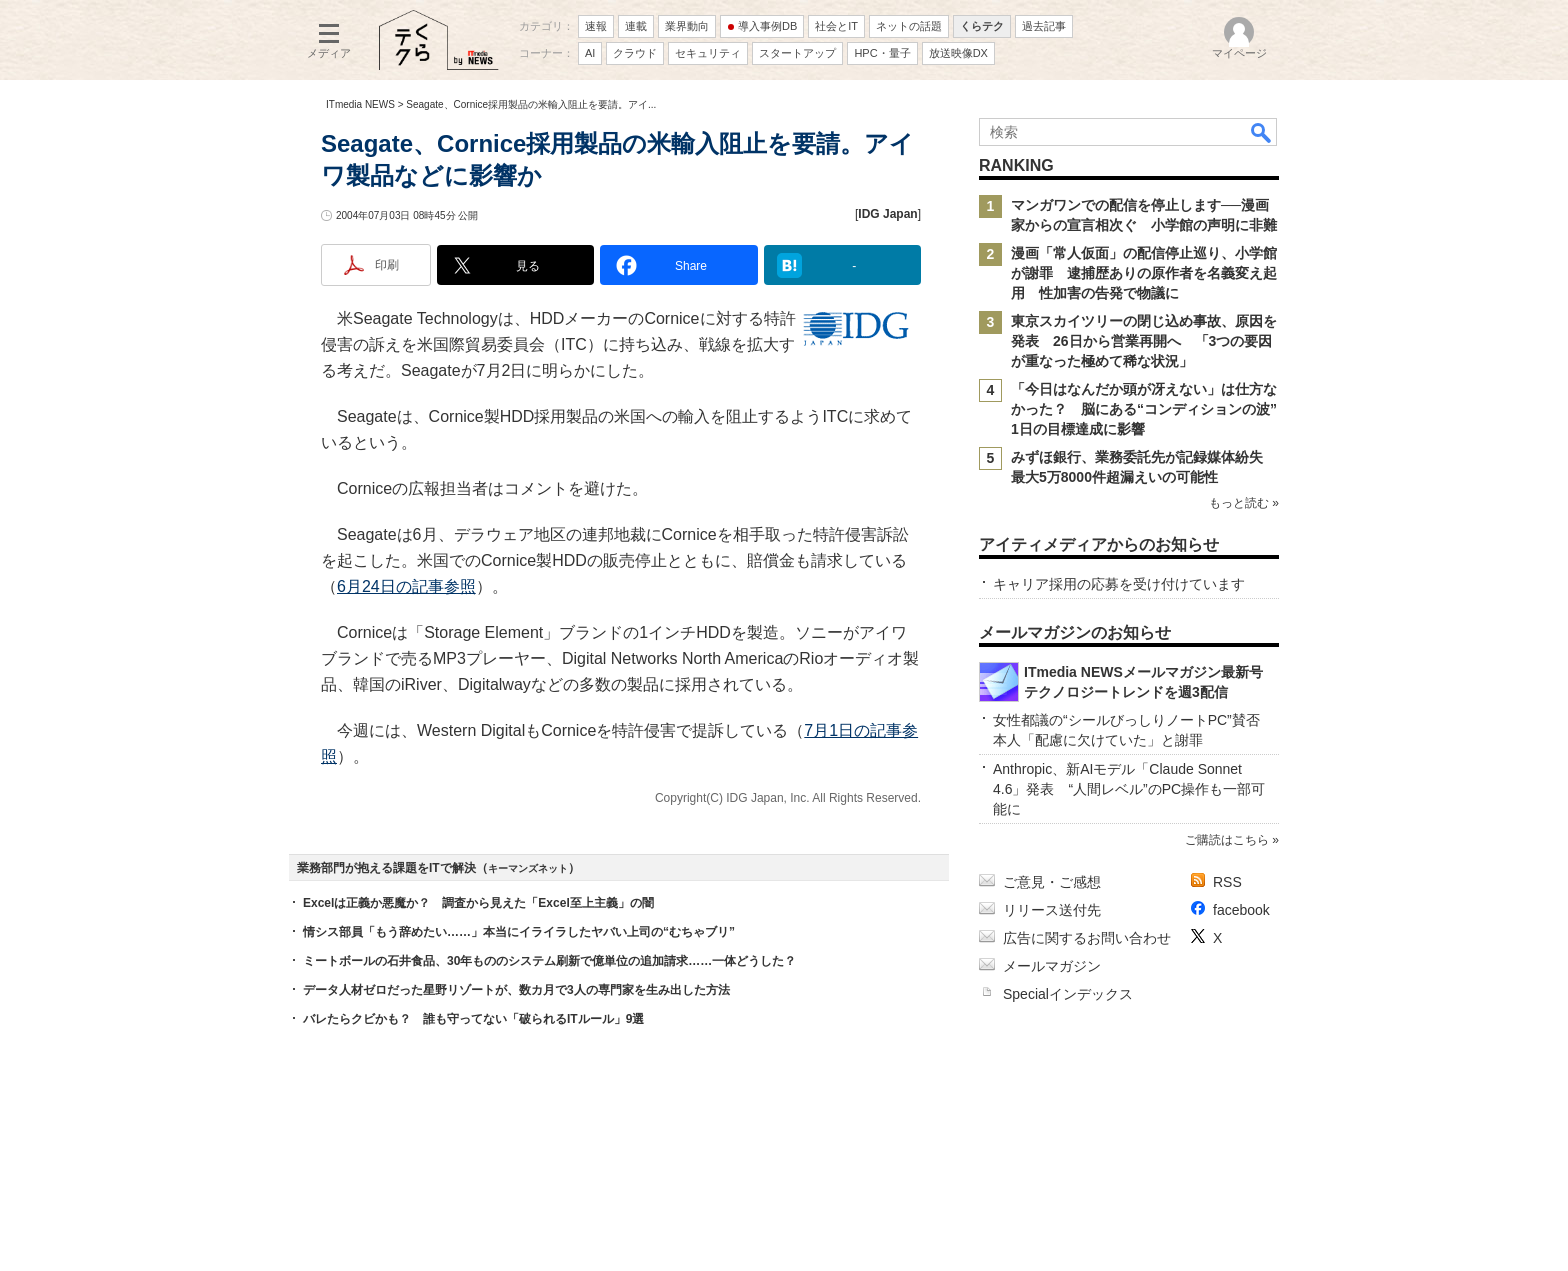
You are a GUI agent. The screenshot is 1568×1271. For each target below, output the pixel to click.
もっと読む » (1244, 503)
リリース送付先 (1052, 910)
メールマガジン (1052, 966)
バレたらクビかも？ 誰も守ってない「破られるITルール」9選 (473, 1019)
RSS (1227, 882)
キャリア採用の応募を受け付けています (1119, 584)
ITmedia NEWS (360, 104)
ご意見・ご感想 (1052, 882)
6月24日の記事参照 (406, 586)
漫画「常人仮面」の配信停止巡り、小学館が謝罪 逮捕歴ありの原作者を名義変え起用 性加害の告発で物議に (1144, 273)
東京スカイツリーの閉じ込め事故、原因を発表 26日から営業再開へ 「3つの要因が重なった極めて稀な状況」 (1144, 341)
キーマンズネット (528, 868)
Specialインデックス (1068, 994)
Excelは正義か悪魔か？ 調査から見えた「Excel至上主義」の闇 (478, 903)
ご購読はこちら (1227, 840)
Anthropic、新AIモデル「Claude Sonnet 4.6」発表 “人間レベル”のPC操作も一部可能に (1129, 789)
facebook (1241, 910)
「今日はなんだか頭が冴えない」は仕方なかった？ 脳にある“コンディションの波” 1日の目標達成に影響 (1151, 409)
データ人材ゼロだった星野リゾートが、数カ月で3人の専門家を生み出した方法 (516, 990)
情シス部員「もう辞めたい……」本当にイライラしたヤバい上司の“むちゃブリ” (519, 932)
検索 (1262, 132)
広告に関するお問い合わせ (1087, 938)
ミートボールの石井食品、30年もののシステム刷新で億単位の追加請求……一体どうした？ (549, 961)
